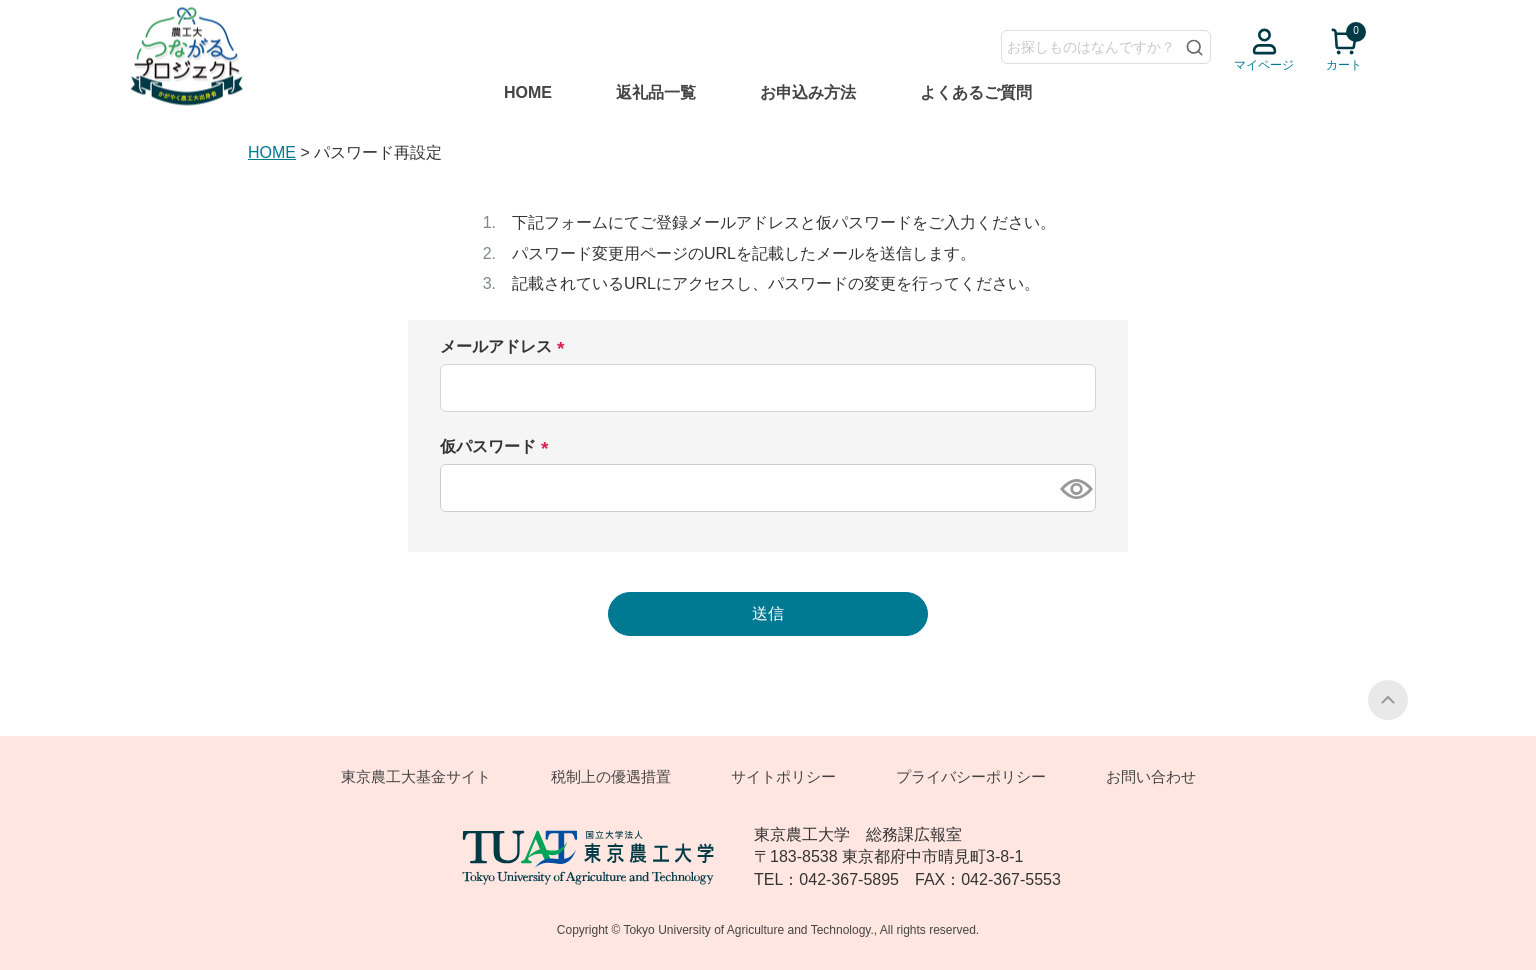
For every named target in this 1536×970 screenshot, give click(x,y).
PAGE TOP (1388, 700)
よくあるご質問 (976, 92)
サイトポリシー (783, 776)
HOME (528, 92)
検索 (1195, 47)
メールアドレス (509, 347)
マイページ (1264, 65)
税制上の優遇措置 (611, 776)
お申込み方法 (808, 92)
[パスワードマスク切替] (1075, 488)
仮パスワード (501, 447)
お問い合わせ (1151, 776)
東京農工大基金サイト (416, 776)
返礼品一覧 (656, 92)
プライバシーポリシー (971, 776)
